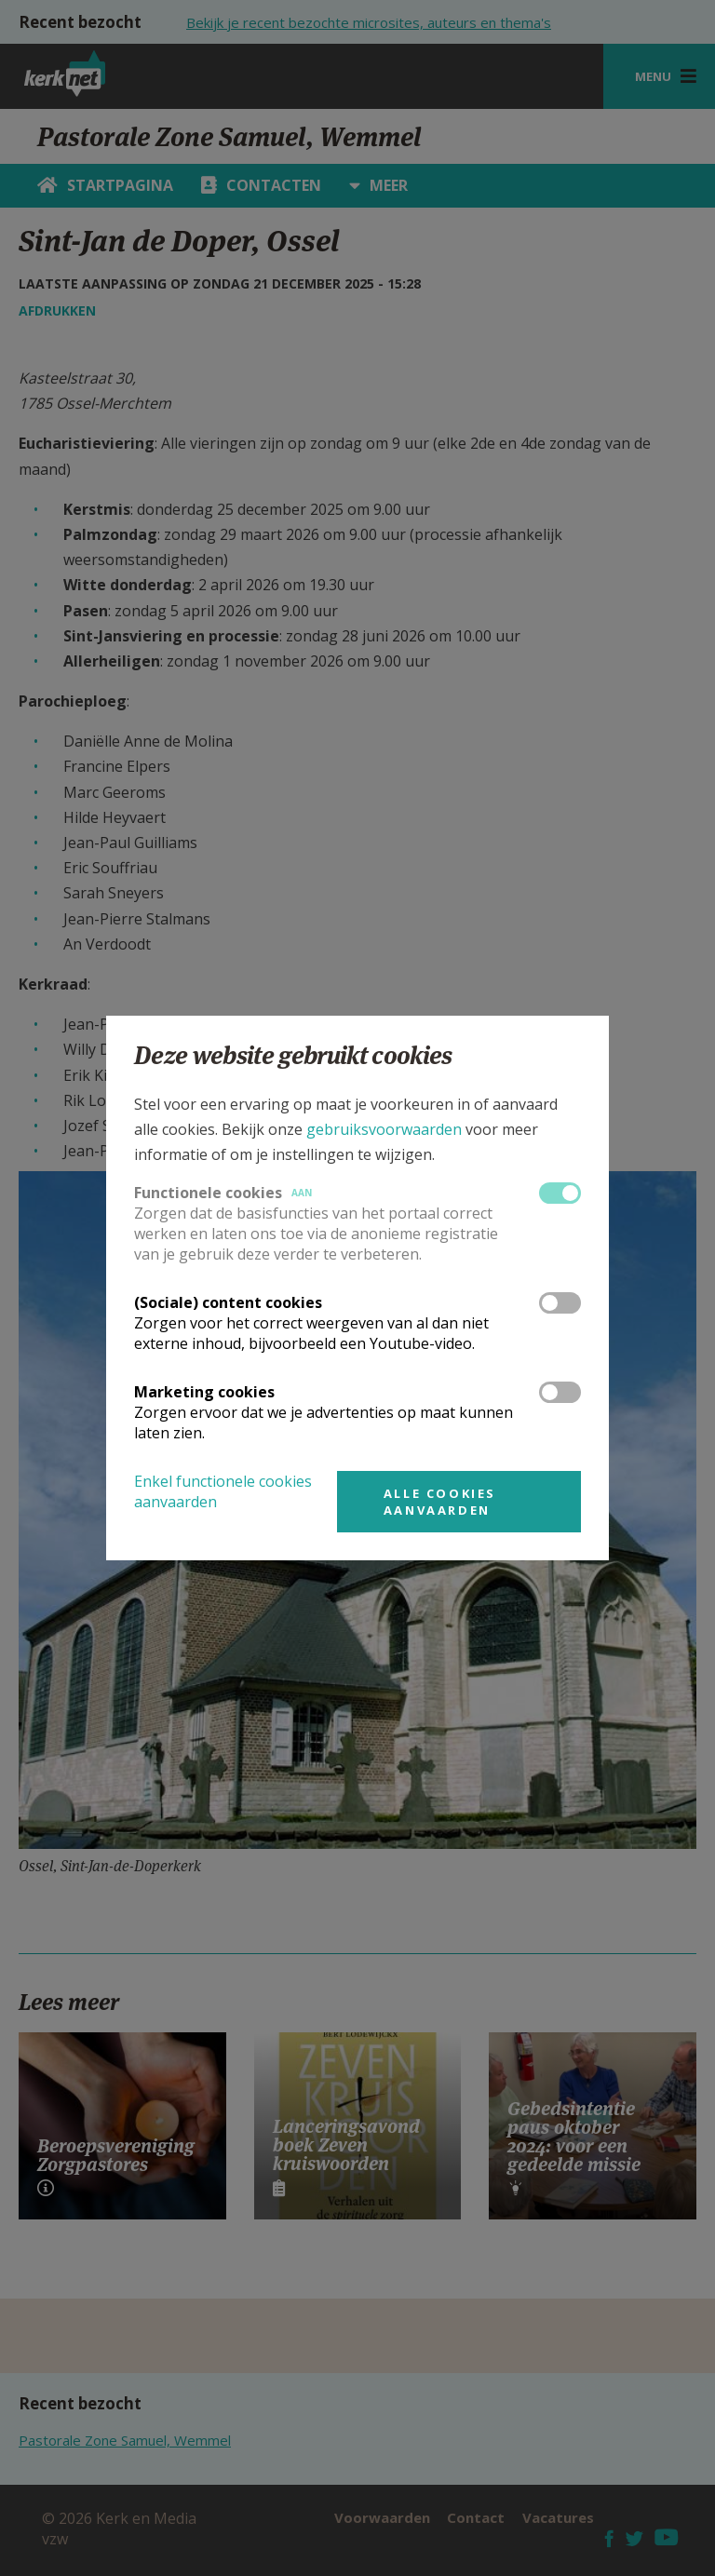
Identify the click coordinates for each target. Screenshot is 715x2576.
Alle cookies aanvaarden (440, 1501)
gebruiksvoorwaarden (384, 1129)
